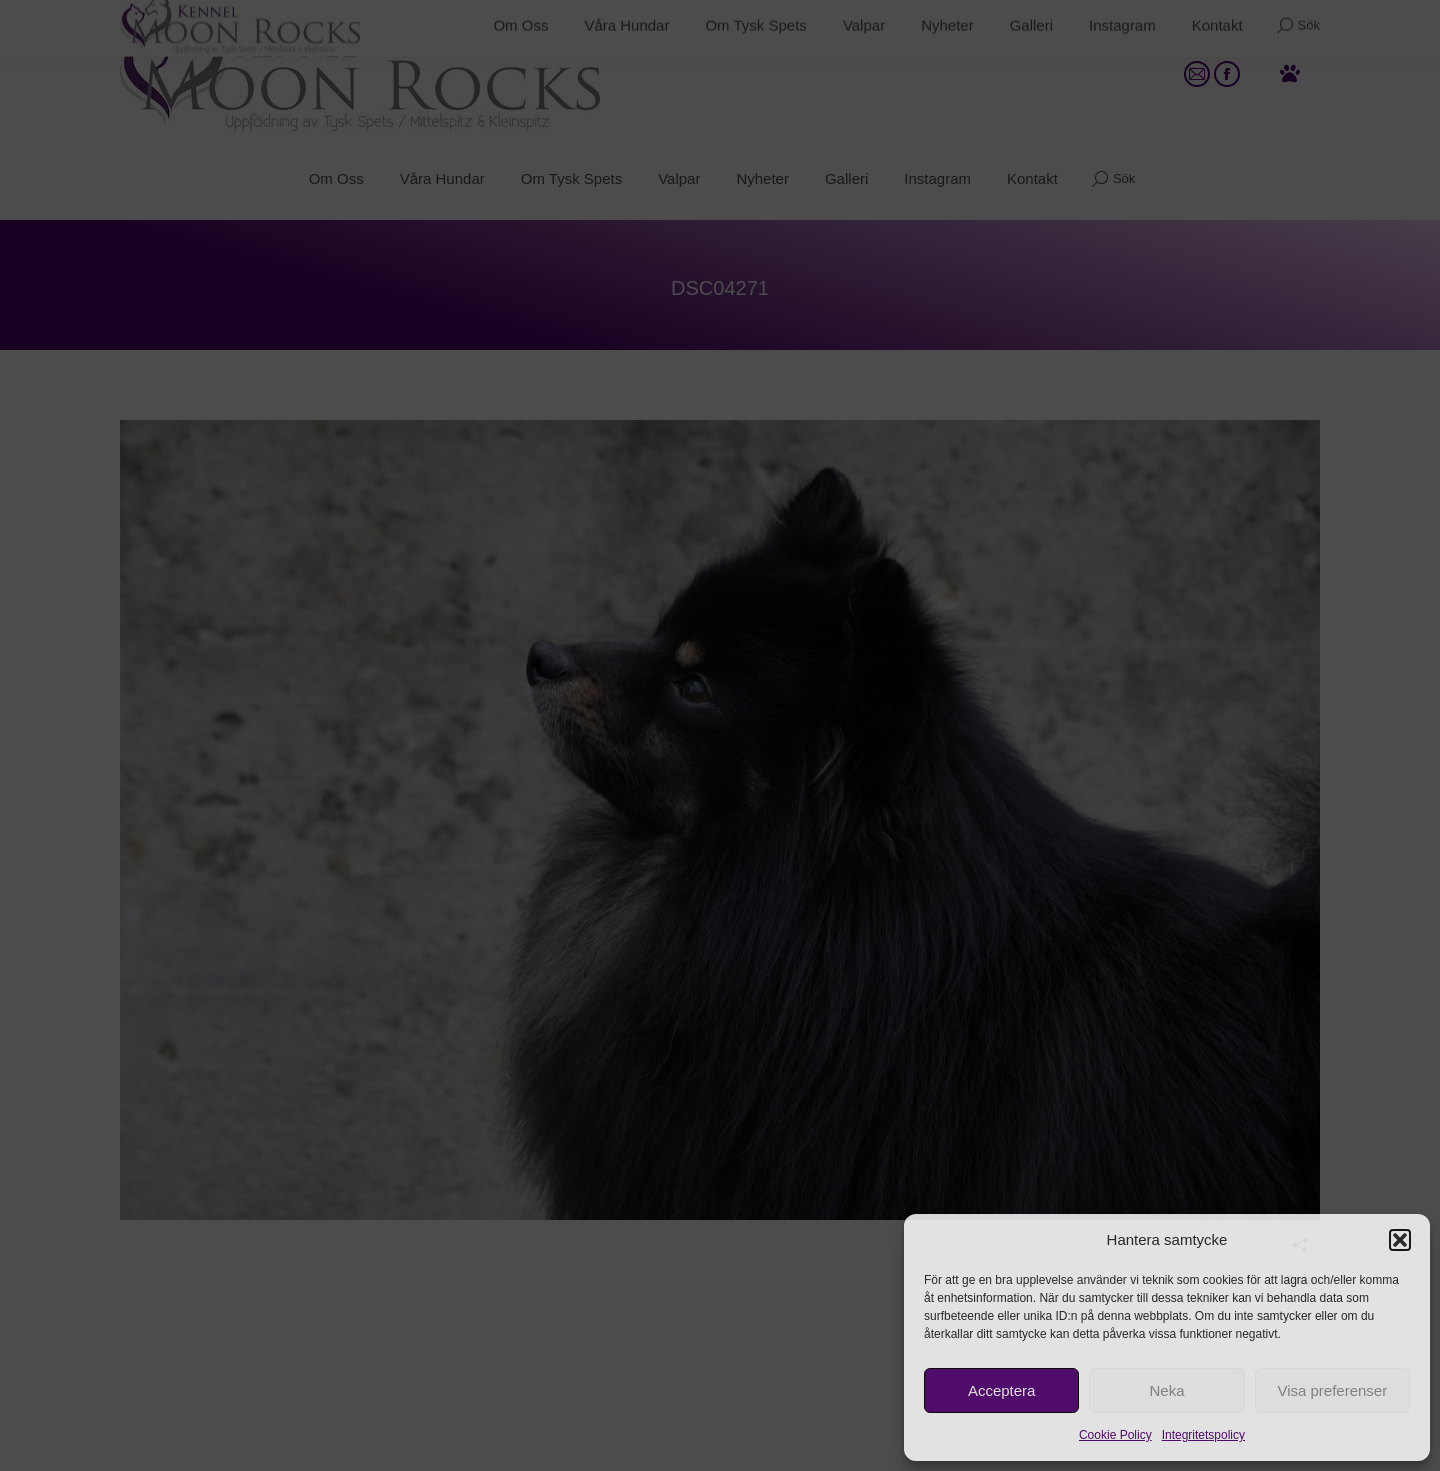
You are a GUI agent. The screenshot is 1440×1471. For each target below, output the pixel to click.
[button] (1400, 1240)
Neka (1166, 1390)
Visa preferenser (1332, 1390)
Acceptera (1002, 1390)
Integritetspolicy (1203, 1435)
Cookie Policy (1115, 1435)
